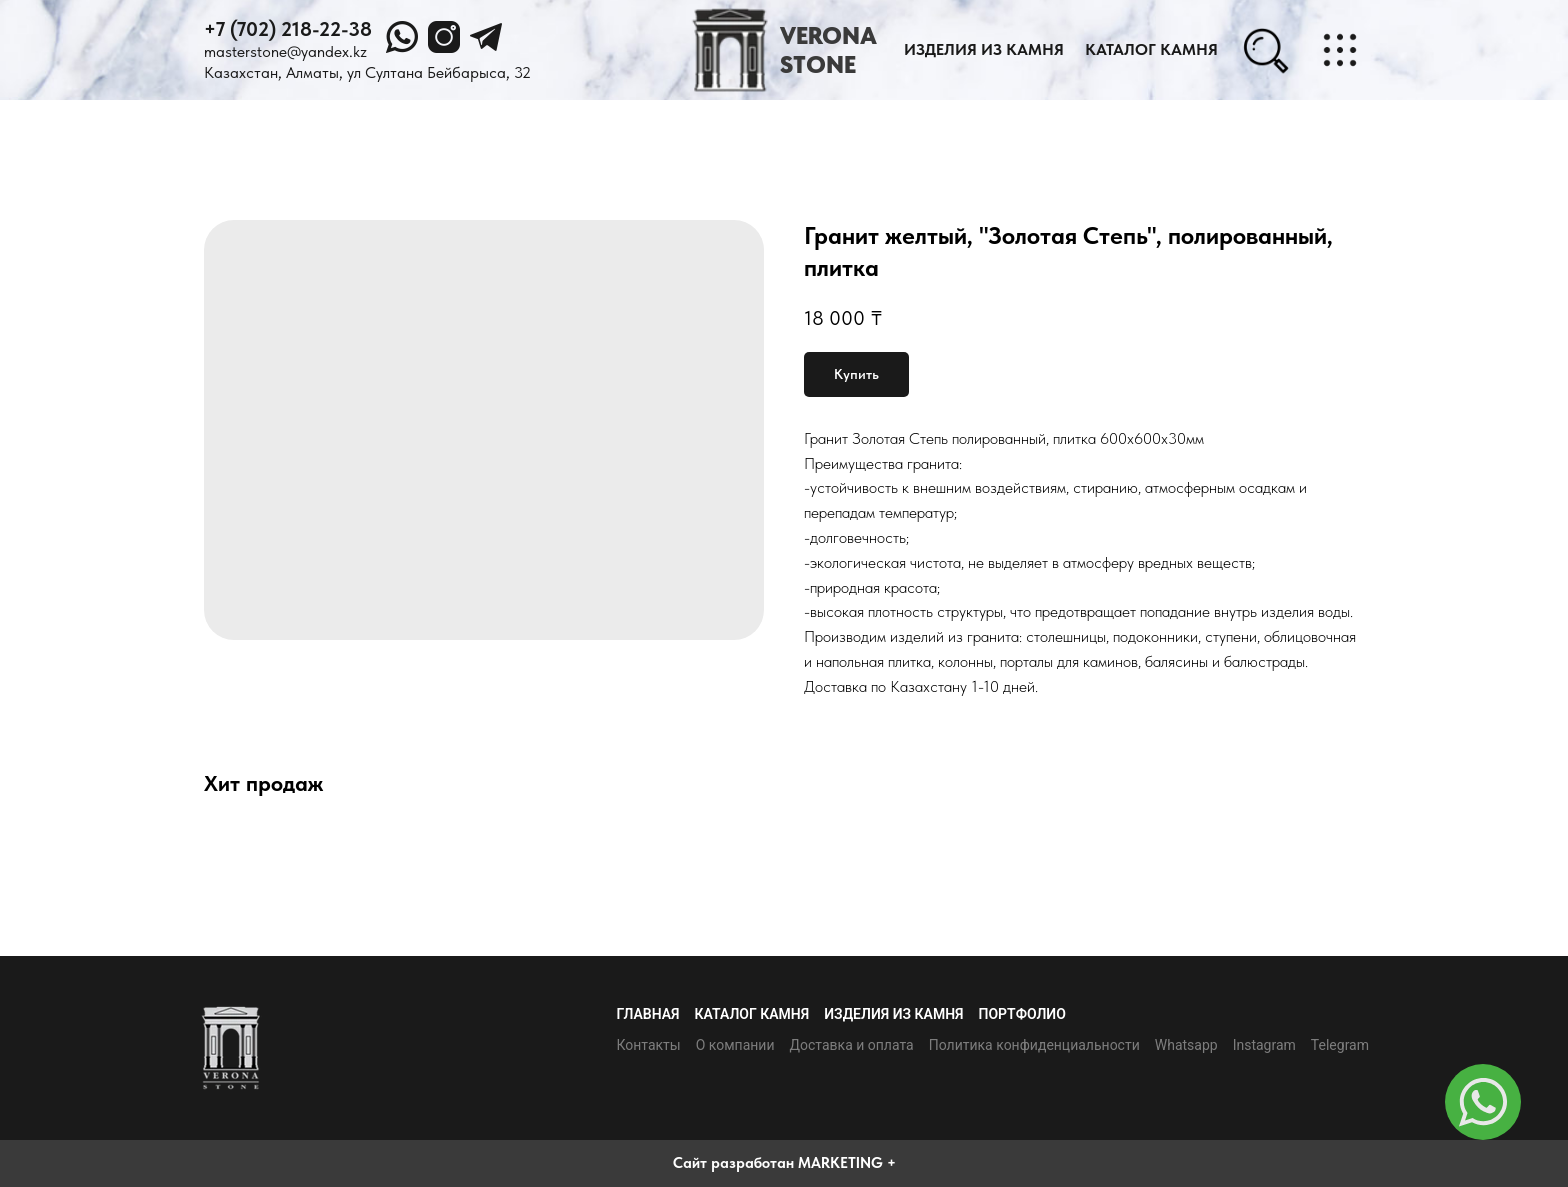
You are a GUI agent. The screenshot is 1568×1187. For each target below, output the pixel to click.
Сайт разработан (733, 1163)
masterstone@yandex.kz (285, 51)
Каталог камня (752, 1014)
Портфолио (1022, 1014)
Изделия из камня (984, 49)
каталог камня (1151, 49)
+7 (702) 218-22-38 (288, 29)
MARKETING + (847, 1163)
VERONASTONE (828, 50)
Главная (647, 1014)
